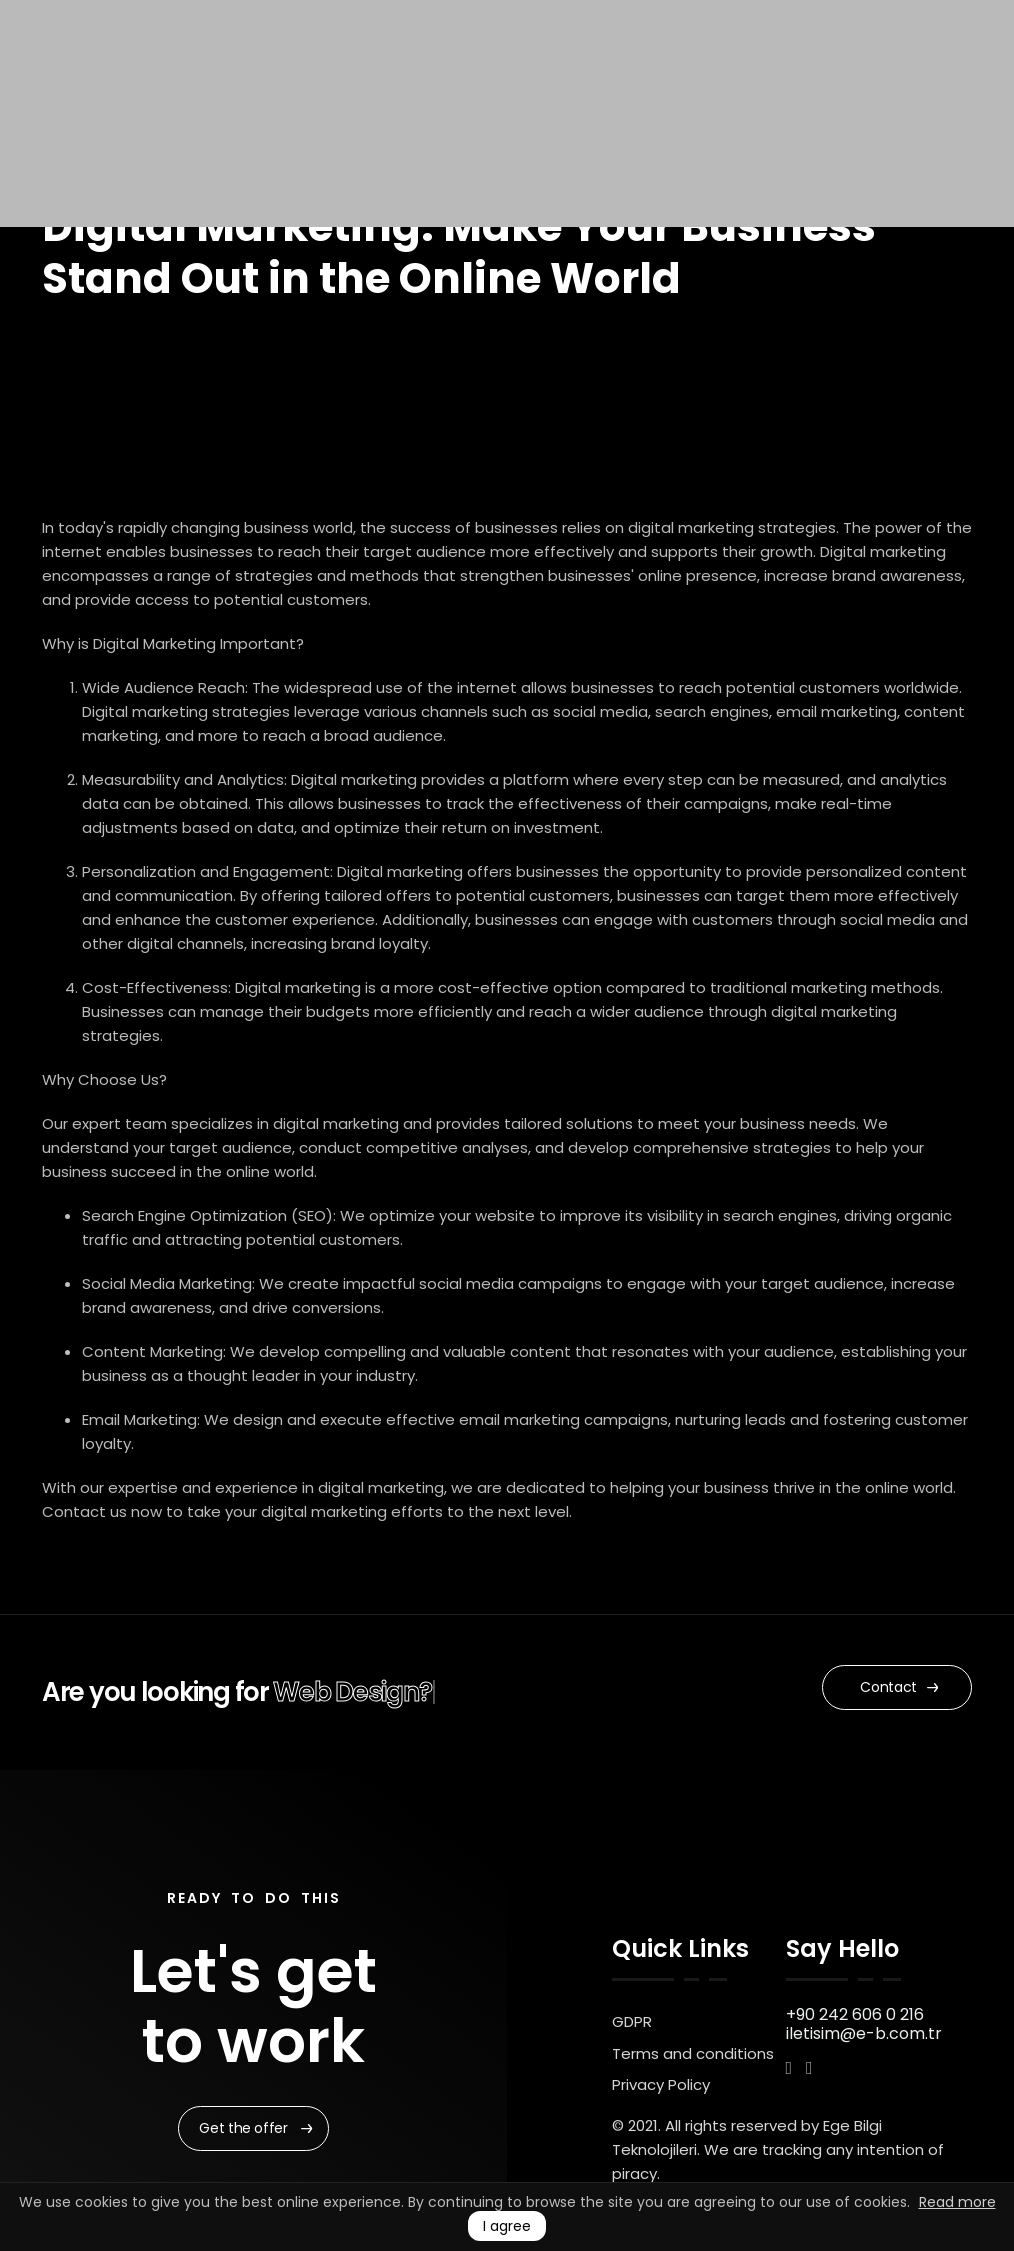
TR (805, 67)
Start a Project (691, 67)
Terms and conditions (693, 2053)
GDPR (632, 2021)
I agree (507, 2226)
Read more (957, 2202)
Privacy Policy (661, 2084)
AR (868, 67)
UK (847, 67)
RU (826, 67)
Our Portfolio (522, 67)
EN (783, 67)
